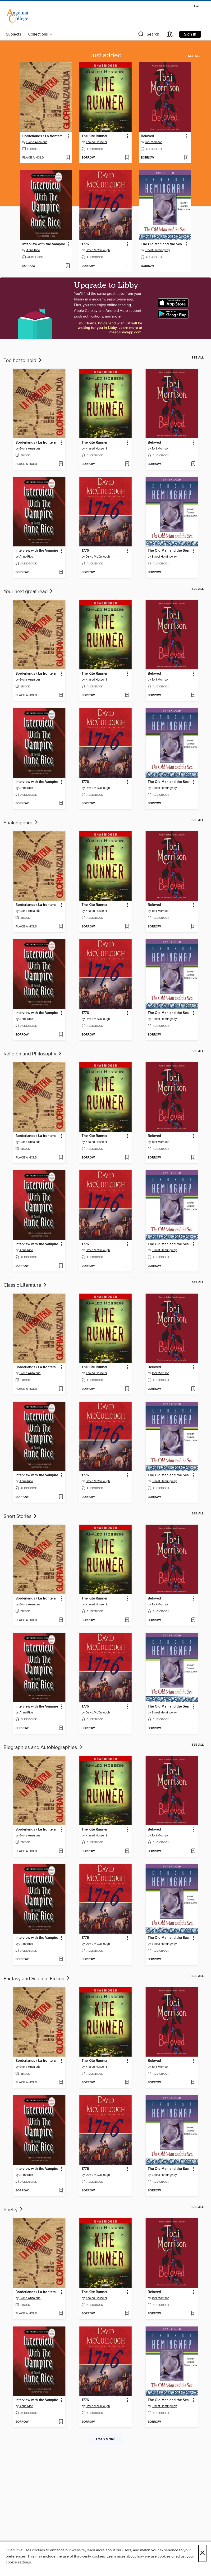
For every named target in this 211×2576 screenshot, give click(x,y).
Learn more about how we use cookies (138, 2556)
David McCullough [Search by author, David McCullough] (98, 250)
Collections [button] (40, 34)
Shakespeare (21, 823)
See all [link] (194, 56)
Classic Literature (25, 1285)
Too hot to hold (23, 361)
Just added (106, 55)
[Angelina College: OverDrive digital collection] (17, 16)
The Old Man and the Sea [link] (161, 244)
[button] (148, 35)
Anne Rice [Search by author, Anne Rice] (33, 250)
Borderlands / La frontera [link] (42, 136)
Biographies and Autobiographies (43, 1748)
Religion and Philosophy (33, 1054)
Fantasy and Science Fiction (37, 1979)
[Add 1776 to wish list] (127, 266)
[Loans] (170, 35)
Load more (105, 2439)
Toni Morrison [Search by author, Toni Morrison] (153, 142)
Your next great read (29, 592)
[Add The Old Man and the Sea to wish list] (186, 266)
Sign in (190, 34)
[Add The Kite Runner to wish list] (127, 158)
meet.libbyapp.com (125, 332)
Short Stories (21, 1516)
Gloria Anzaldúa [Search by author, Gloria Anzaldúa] (36, 142)
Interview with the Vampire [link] (43, 244)
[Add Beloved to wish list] (186, 158)
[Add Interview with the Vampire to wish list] (68, 266)
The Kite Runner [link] (94, 136)
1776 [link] (85, 244)
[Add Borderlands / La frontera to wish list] (68, 158)
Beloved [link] (147, 136)
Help (197, 6)
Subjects (13, 34)
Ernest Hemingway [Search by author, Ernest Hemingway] (157, 250)
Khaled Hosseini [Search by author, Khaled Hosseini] (96, 142)
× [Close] (202, 2553)
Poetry (14, 2210)
